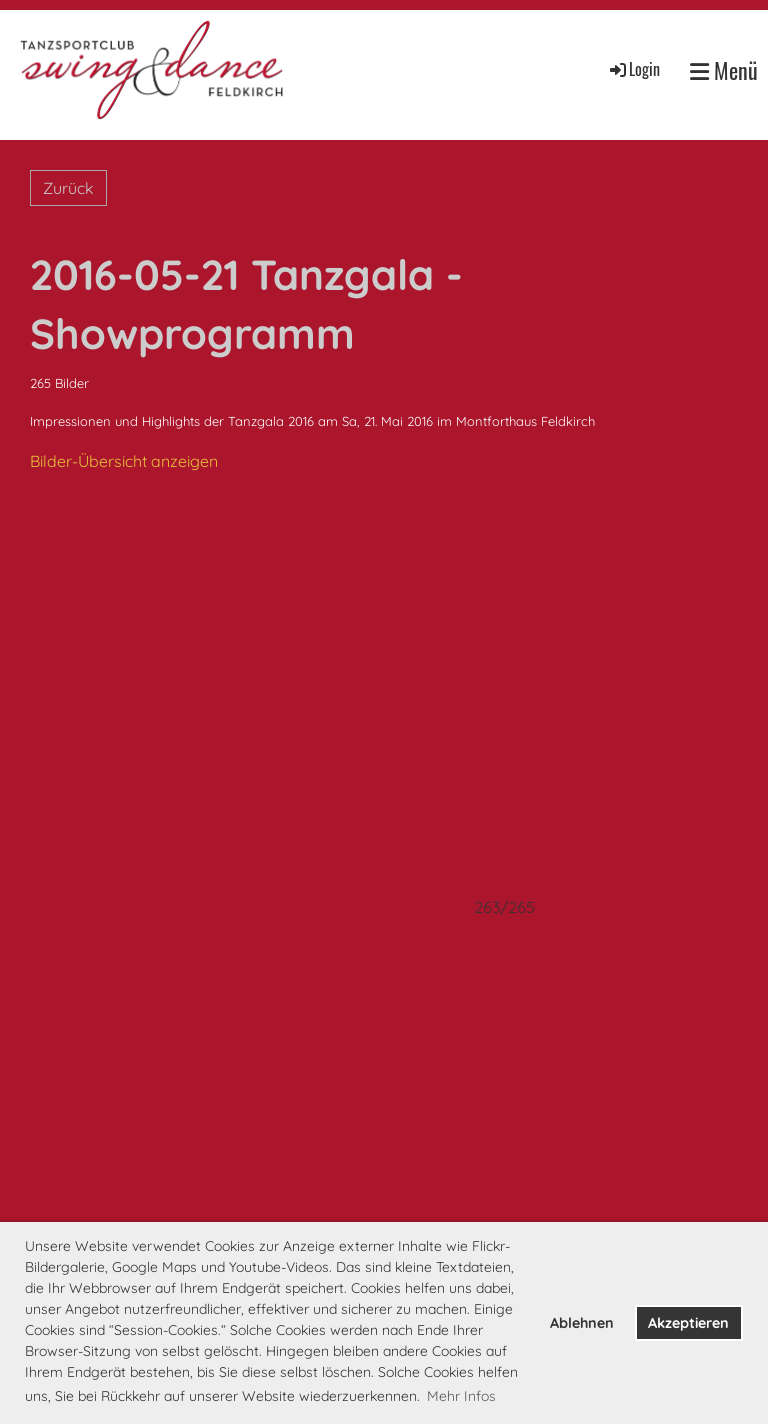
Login (633, 69)
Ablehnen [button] (582, 1323)
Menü (724, 70)
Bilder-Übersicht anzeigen (124, 461)
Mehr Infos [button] (461, 1396)
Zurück (68, 188)
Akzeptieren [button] (688, 1323)
